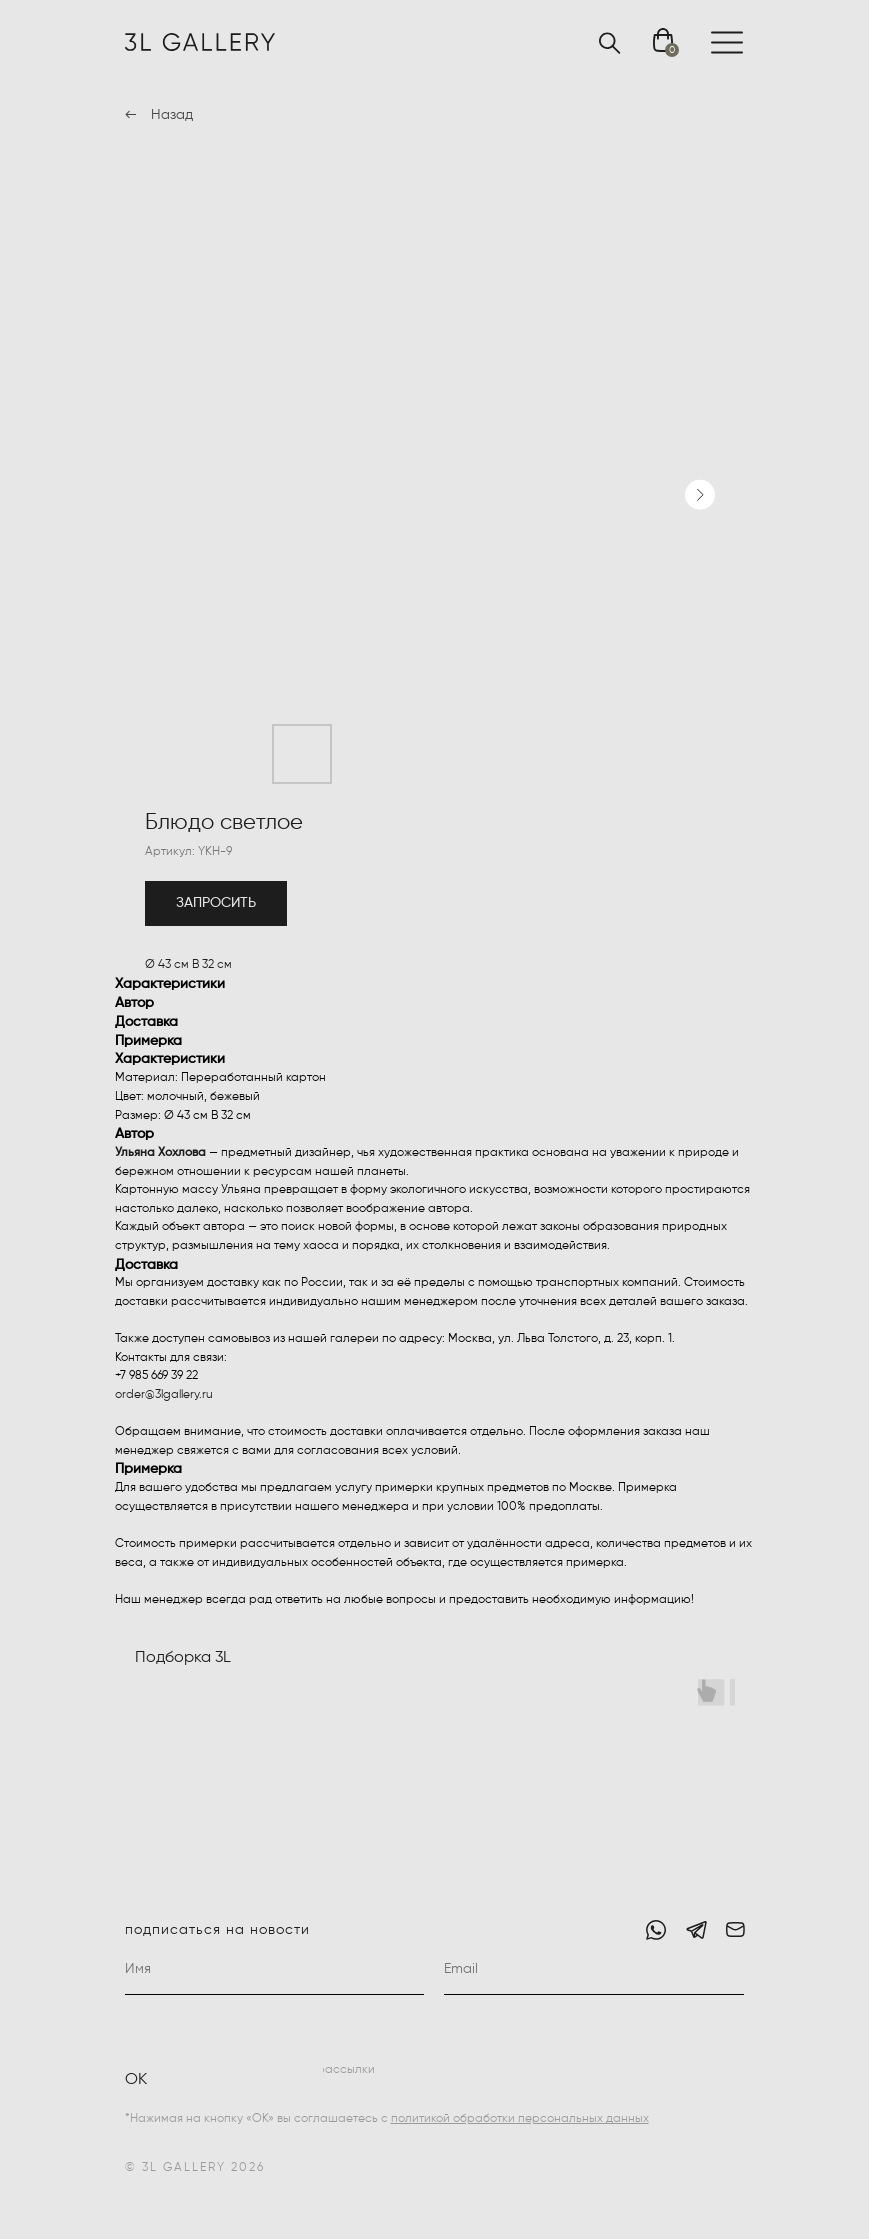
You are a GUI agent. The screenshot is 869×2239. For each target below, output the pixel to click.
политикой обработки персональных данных (520, 2119)
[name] (275, 1970)
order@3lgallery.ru (164, 1395)
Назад (172, 115)
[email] (594, 1970)
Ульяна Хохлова (160, 1153)
